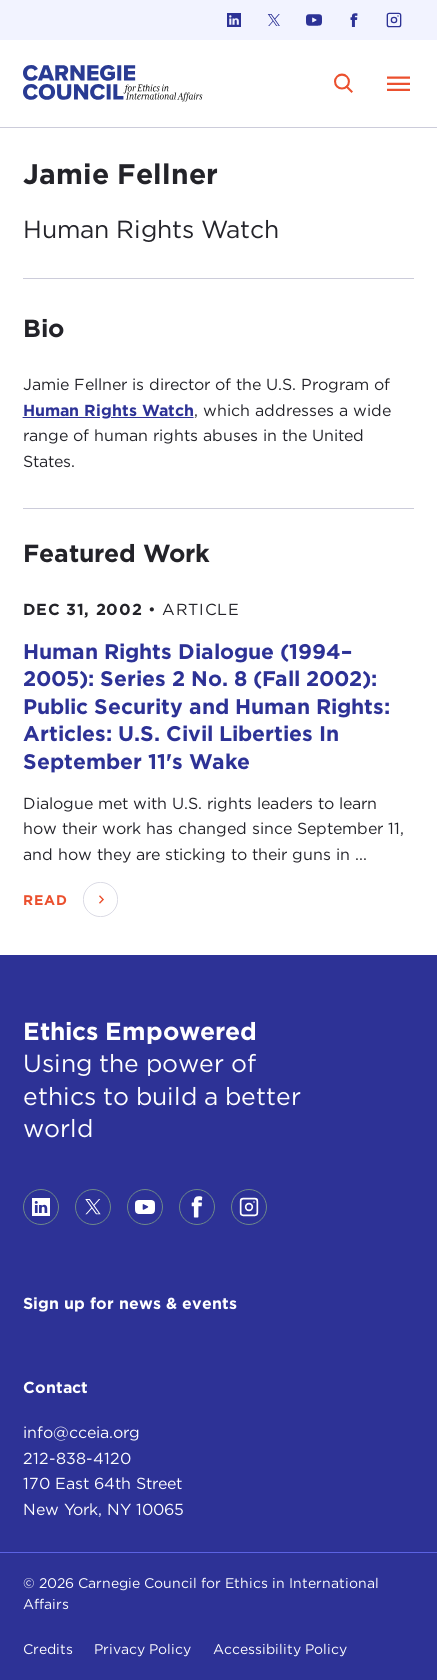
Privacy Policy (142, 1649)
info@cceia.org (81, 1432)
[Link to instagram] (394, 20)
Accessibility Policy (280, 1649)
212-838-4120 (77, 1458)
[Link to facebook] (354, 20)
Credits (48, 1649)
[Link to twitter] (274, 20)
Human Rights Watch (108, 410)
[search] (343, 83)
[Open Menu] (398, 83)
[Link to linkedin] (234, 20)
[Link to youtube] (314, 20)
